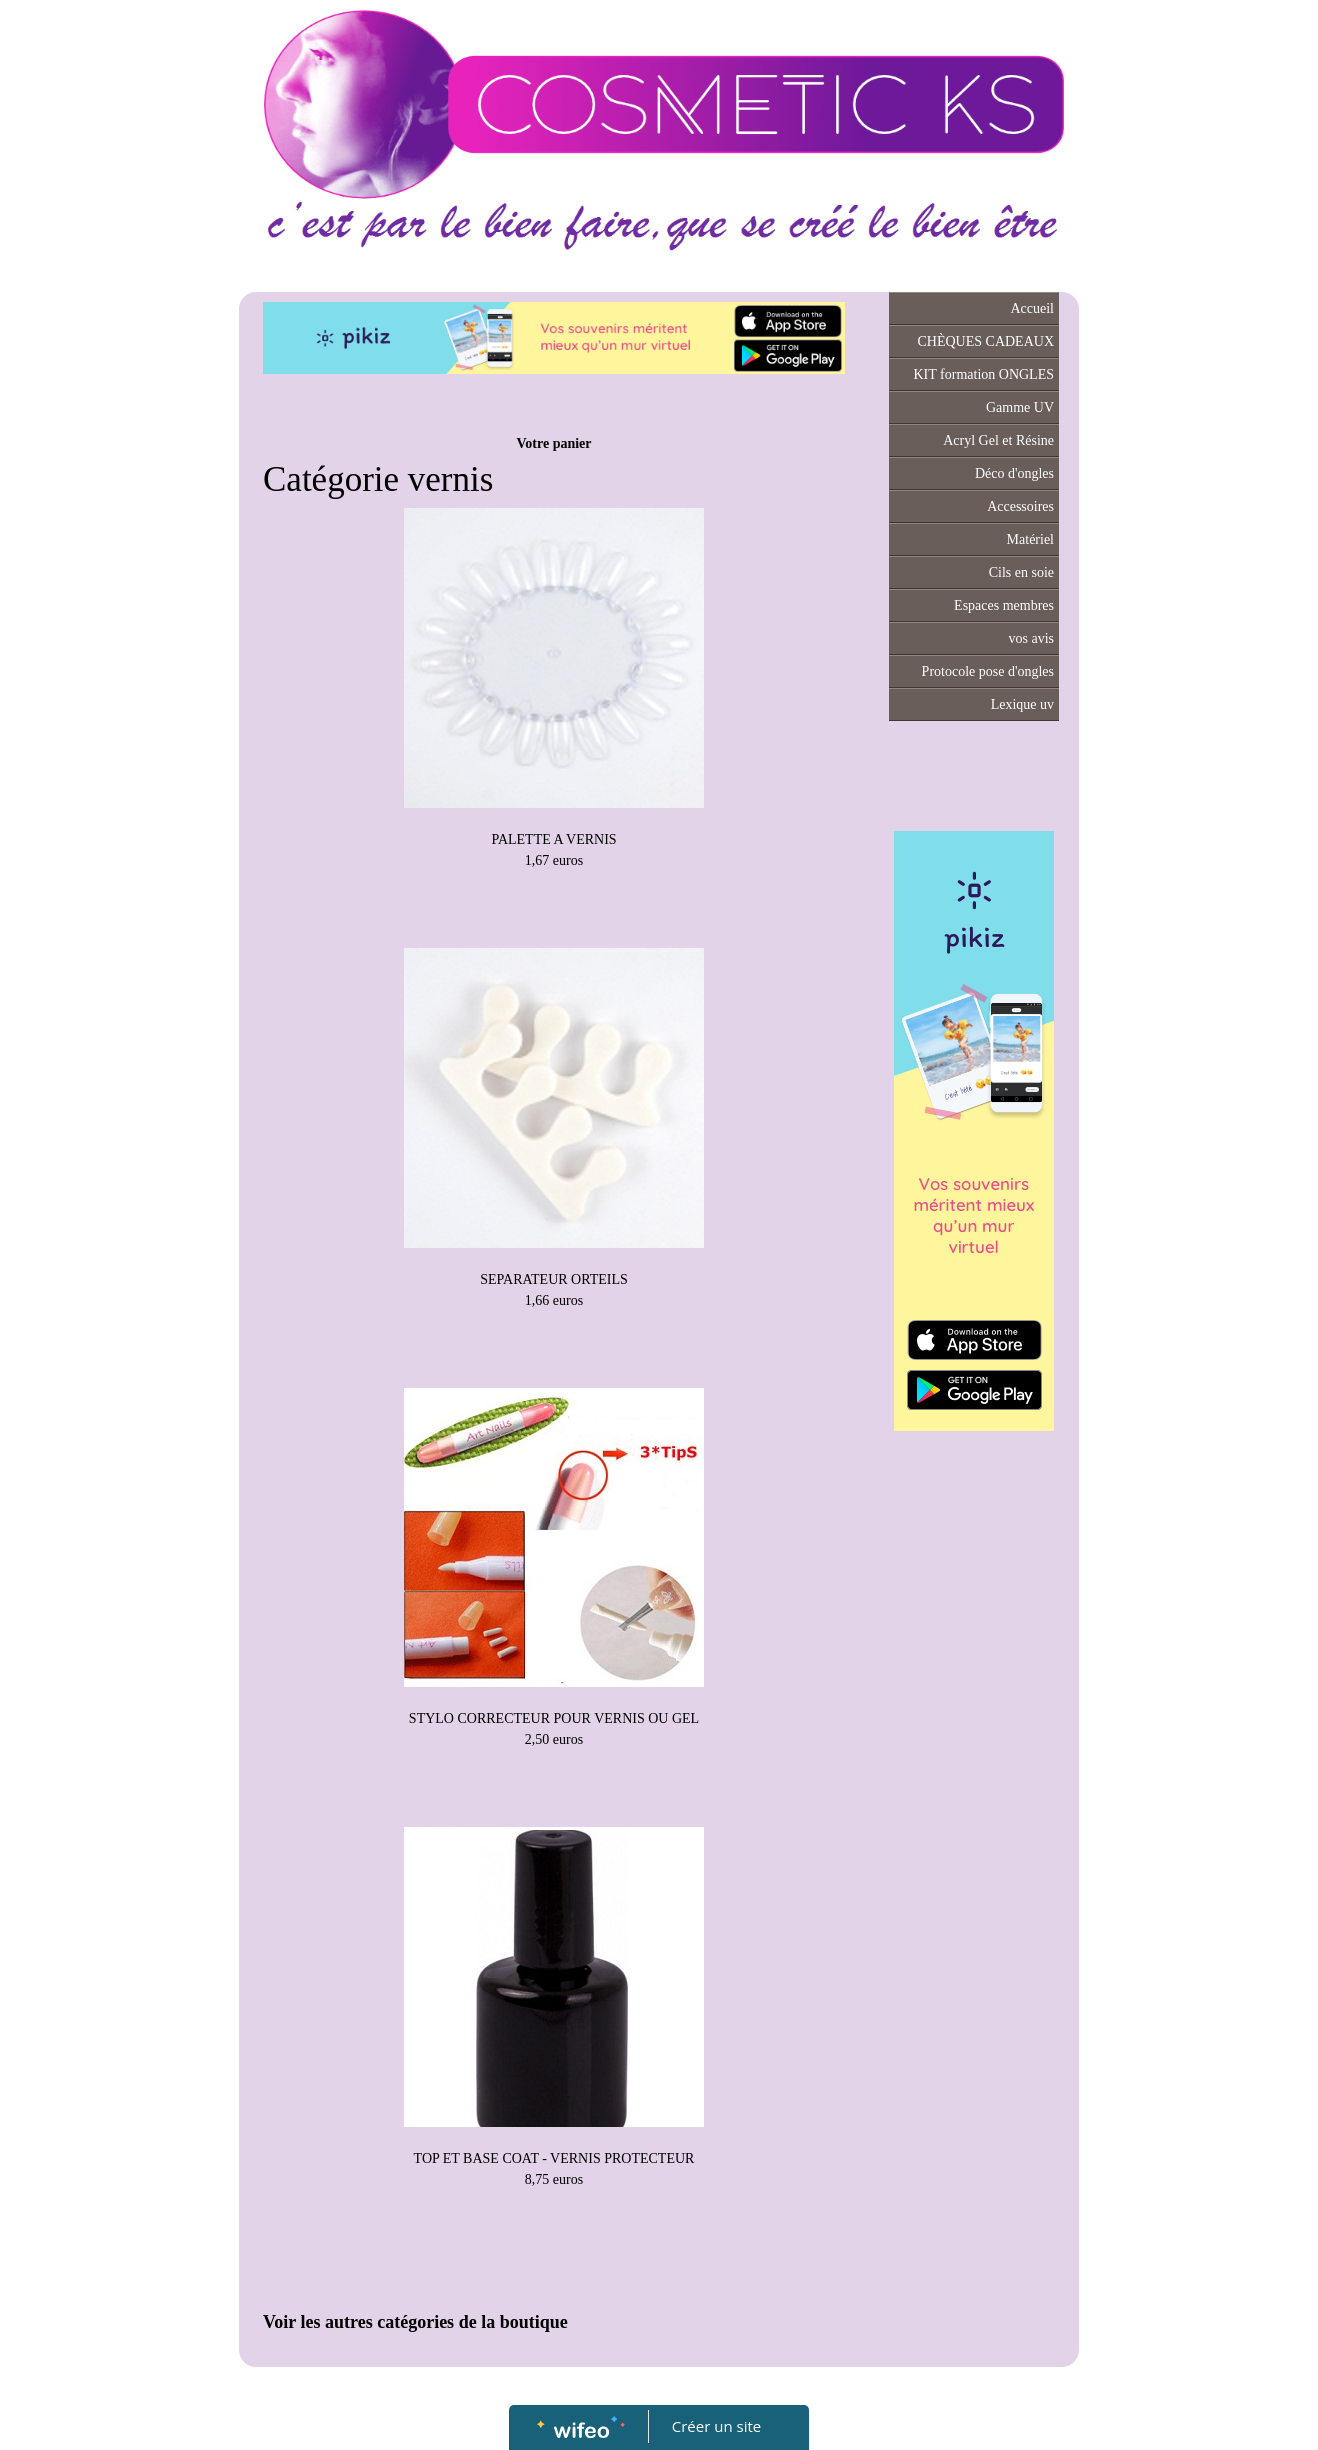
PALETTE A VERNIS (553, 839)
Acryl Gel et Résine (998, 440)
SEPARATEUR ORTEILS (554, 1279)
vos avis (1032, 638)
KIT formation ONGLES (984, 374)
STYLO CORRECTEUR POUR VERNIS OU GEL (554, 1718)
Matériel (1030, 539)
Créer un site (716, 2426)
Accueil (1032, 308)
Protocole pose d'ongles (988, 671)
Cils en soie (1021, 572)
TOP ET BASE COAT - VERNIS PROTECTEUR (554, 2158)
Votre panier (553, 443)
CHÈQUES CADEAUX (986, 341)
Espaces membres (1004, 605)
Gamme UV (1020, 407)
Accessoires (1020, 506)
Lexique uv (1022, 704)
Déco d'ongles (1014, 473)
